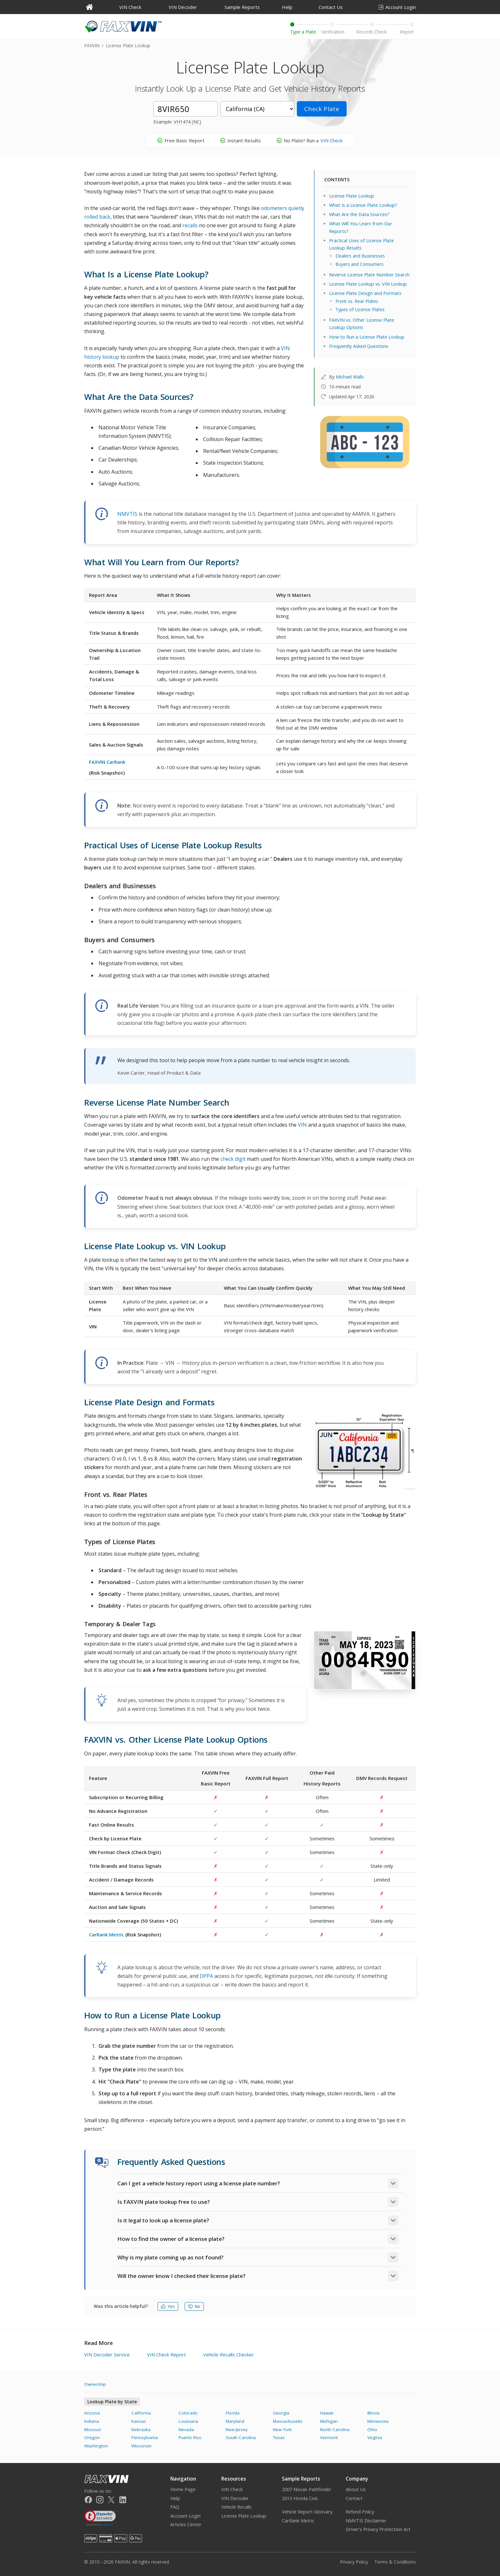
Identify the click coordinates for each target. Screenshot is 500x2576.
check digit (233, 1158)
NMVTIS (127, 513)
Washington (96, 2446)
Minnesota (377, 2421)
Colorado (188, 2413)
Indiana (91, 2421)
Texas (279, 2437)
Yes (168, 2306)
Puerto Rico (190, 2437)
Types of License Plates (360, 309)
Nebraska (141, 2429)
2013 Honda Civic (300, 2498)
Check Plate (321, 109)
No (194, 2306)
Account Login (397, 7)
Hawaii (326, 2413)
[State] (257, 108)
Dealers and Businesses (360, 256)
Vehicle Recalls (236, 2507)
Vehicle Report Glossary (307, 2512)
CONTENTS (336, 179)
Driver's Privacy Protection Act (378, 2529)
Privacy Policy (354, 2562)
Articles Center (186, 2524)
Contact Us (331, 7)
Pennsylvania (144, 2437)
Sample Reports (242, 7)
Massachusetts (288, 2421)
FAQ (174, 2507)
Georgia (281, 2413)
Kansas (138, 2421)
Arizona (92, 2413)
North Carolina (334, 2429)
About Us (356, 2489)
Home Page (182, 2489)
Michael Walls (350, 377)
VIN (302, 1124)
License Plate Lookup (351, 196)
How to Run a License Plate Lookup (366, 337)
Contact (354, 2498)
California (141, 2413)
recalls (190, 225)
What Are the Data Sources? (359, 214)
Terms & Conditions (395, 2562)
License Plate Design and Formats (365, 293)
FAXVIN (91, 45)
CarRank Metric (106, 1934)
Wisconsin (141, 2446)
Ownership (95, 2384)
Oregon (92, 2437)
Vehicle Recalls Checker (228, 2354)
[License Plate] (185, 108)
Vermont (329, 2437)
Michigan (329, 2421)
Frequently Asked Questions (358, 346)
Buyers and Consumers (359, 264)
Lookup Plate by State (112, 2402)
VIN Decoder (183, 7)
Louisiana (188, 2421)
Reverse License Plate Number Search (369, 275)
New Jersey (237, 2429)
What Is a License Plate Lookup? (363, 205)
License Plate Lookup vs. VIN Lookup (368, 284)
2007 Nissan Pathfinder (306, 2489)
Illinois (373, 2413)
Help (287, 7)
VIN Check (130, 7)
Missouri (92, 2429)
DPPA (206, 1975)
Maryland (235, 2421)
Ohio (372, 2429)
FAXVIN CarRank (107, 762)
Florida (232, 2413)
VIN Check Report (166, 2354)
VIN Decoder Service (107, 2354)
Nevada (186, 2429)
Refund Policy (360, 2512)
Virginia (374, 2437)
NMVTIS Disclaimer (366, 2521)
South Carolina (241, 2437)
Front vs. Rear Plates (356, 301)
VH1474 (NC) (187, 122)
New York (282, 2429)
